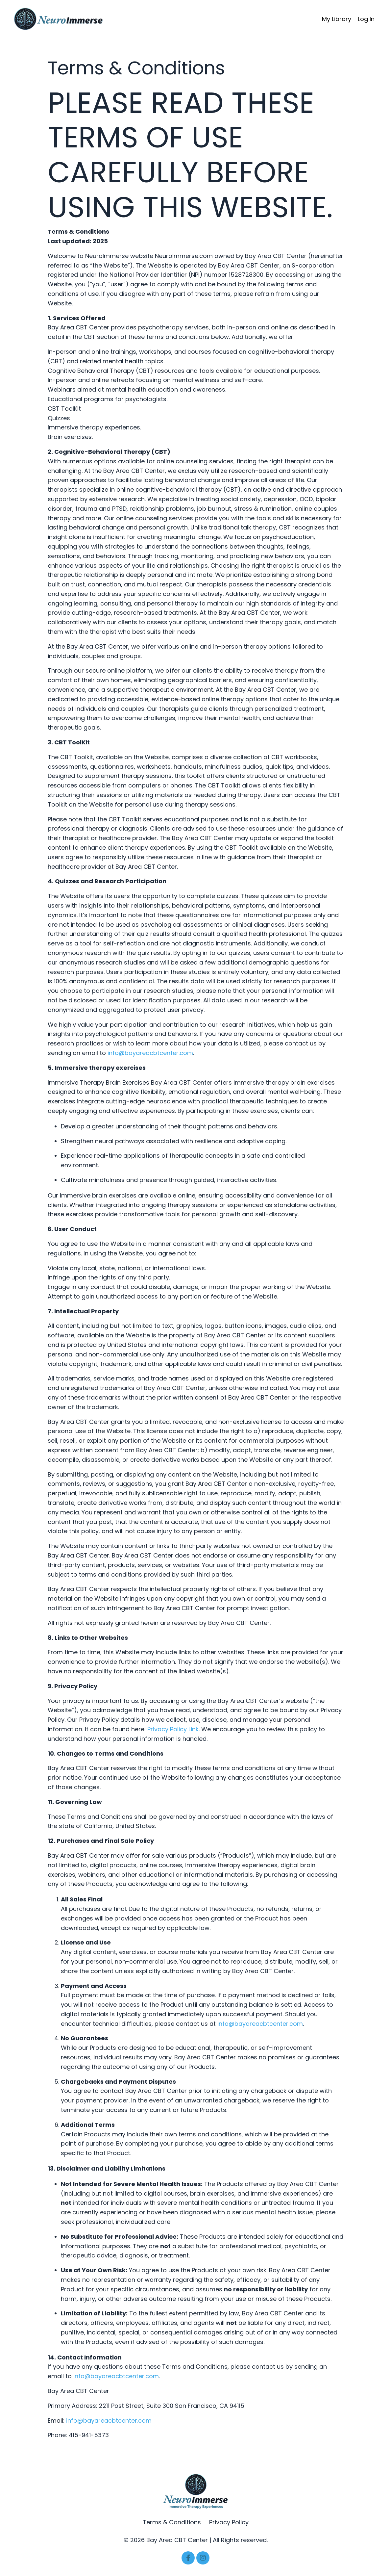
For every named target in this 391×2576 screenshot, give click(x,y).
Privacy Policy (229, 2522)
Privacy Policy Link (173, 1729)
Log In (366, 19)
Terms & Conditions (173, 2522)
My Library (336, 19)
